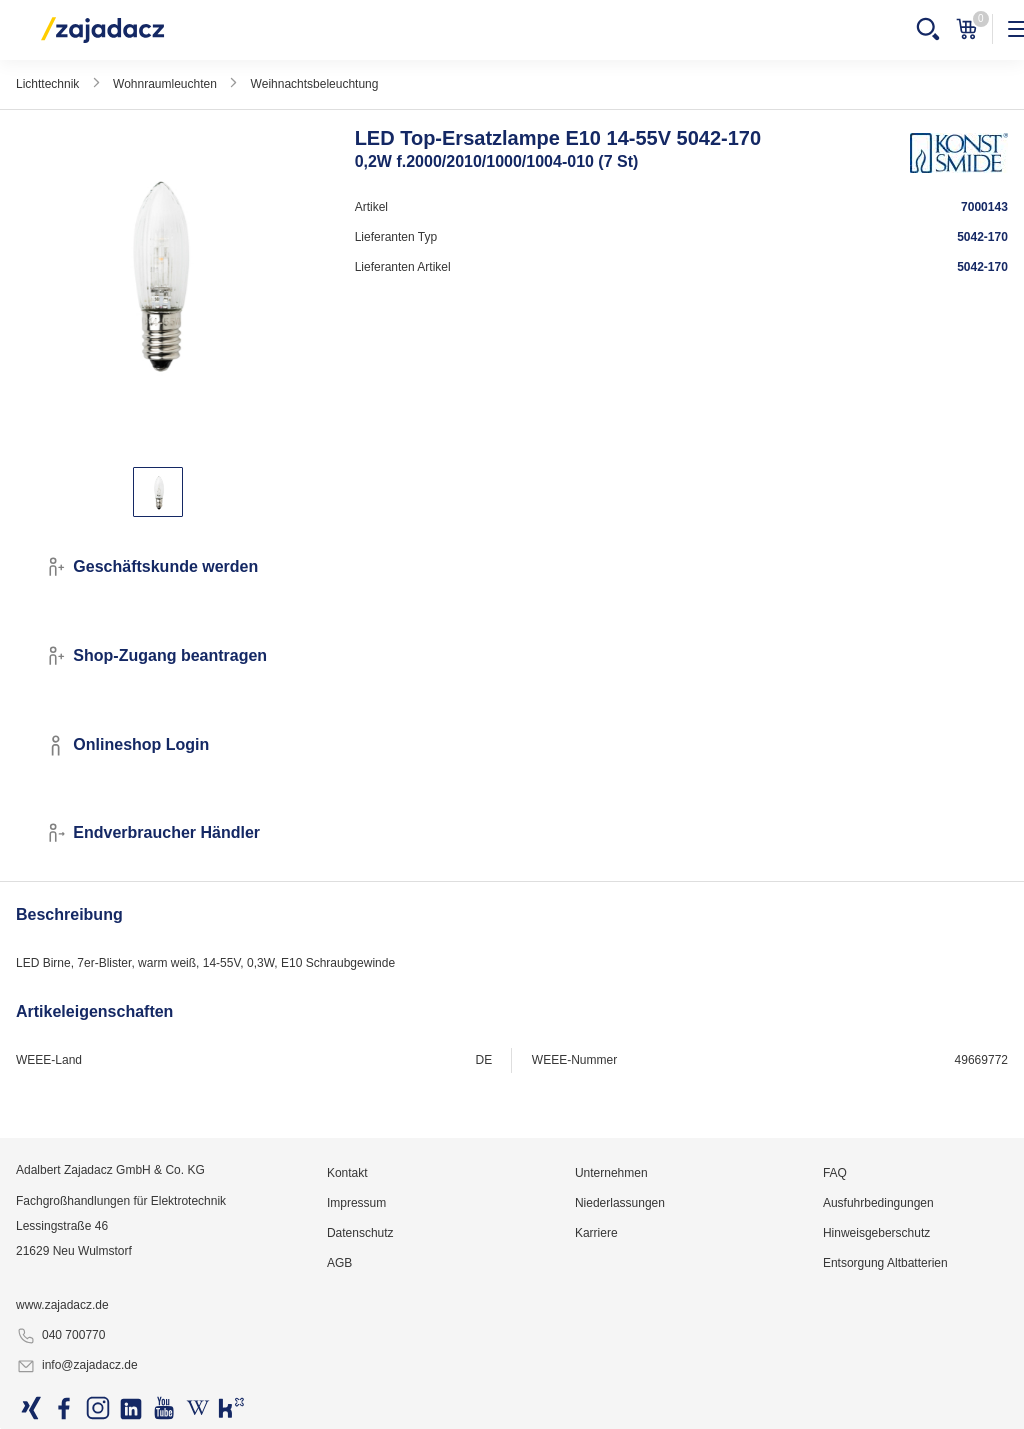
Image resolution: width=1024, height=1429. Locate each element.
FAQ (835, 1173)
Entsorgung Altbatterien (885, 1263)
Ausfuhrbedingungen (878, 1203)
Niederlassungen (620, 1203)
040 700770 (60, 1336)
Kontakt (347, 1173)
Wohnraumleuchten (165, 84)
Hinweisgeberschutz (876, 1233)
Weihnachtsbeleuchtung (315, 84)
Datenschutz (360, 1233)
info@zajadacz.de (77, 1366)
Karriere (596, 1233)
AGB (339, 1263)
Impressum (356, 1203)
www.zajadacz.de (62, 1305)
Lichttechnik (47, 84)
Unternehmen (611, 1173)
